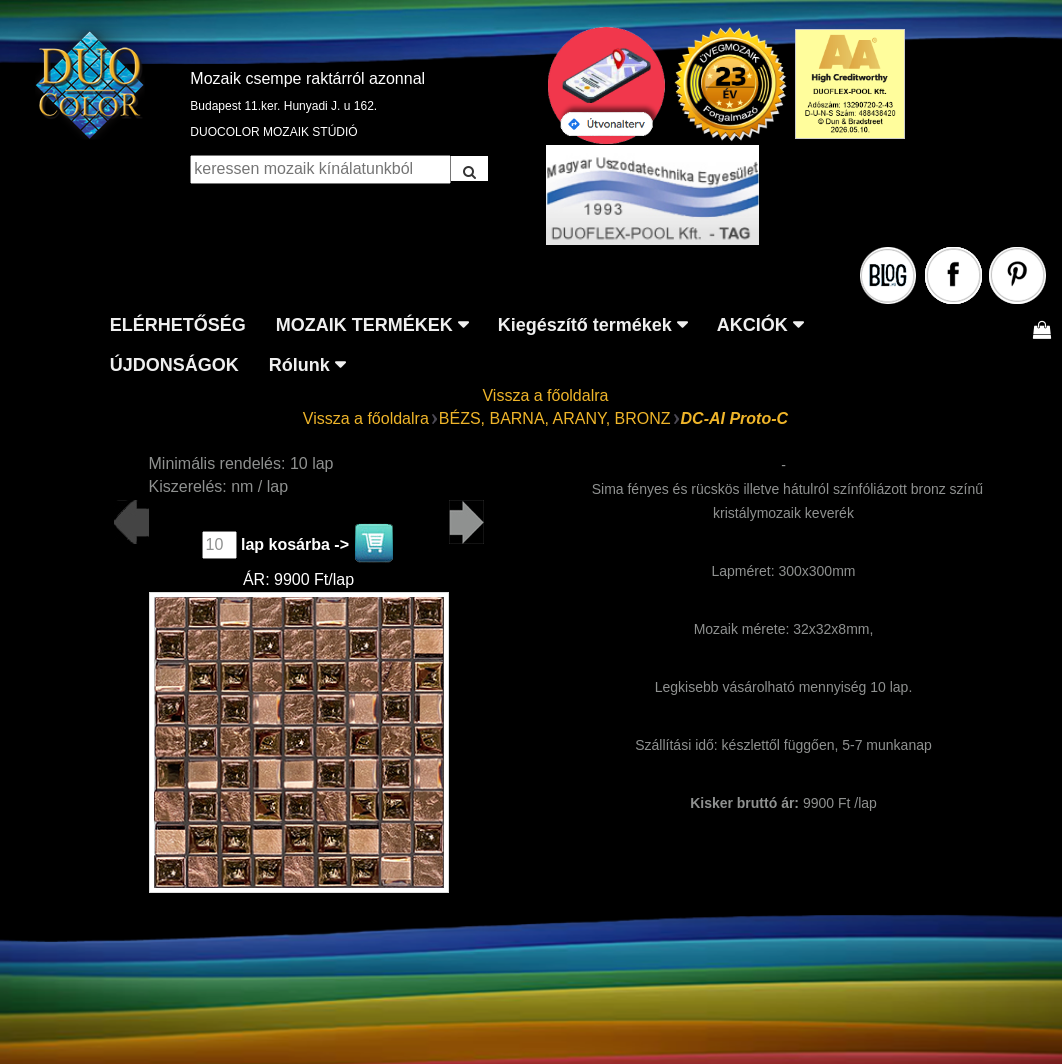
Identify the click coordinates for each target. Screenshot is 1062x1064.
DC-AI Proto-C (735, 418)
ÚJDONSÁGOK (174, 365)
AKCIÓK (752, 325)
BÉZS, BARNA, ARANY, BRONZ (555, 418)
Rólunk (299, 365)
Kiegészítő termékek (585, 325)
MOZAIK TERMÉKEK (364, 325)
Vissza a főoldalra (545, 395)
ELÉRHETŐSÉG (178, 325)
